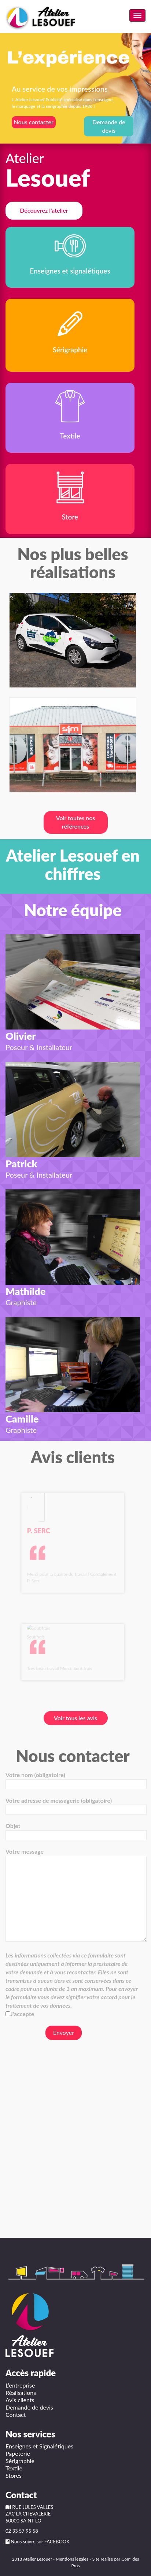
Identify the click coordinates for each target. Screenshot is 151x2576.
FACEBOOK (57, 2541)
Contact (15, 2414)
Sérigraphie (19, 2460)
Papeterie (17, 2453)
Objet (72, 1830)
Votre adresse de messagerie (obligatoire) (72, 1805)
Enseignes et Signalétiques (39, 2446)
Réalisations (20, 2392)
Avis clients (19, 2399)
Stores (13, 2475)
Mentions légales (72, 2559)
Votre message (72, 1895)
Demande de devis (29, 2407)
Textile (13, 2468)
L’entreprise (20, 2385)
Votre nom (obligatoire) (72, 1779)
